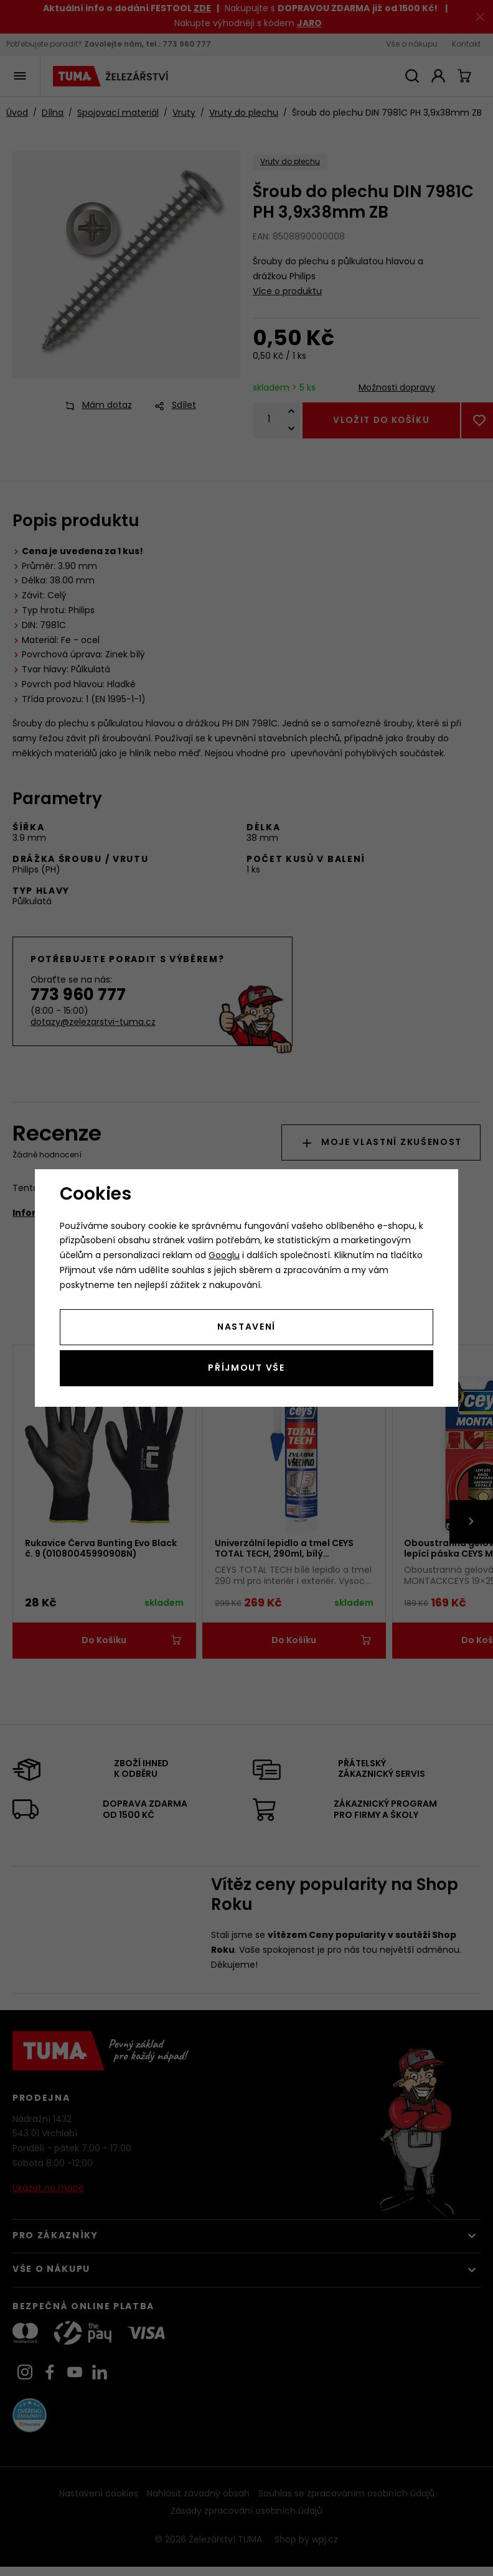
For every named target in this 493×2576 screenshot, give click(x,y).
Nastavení (246, 1327)
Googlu (224, 1256)
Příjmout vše (246, 1368)
